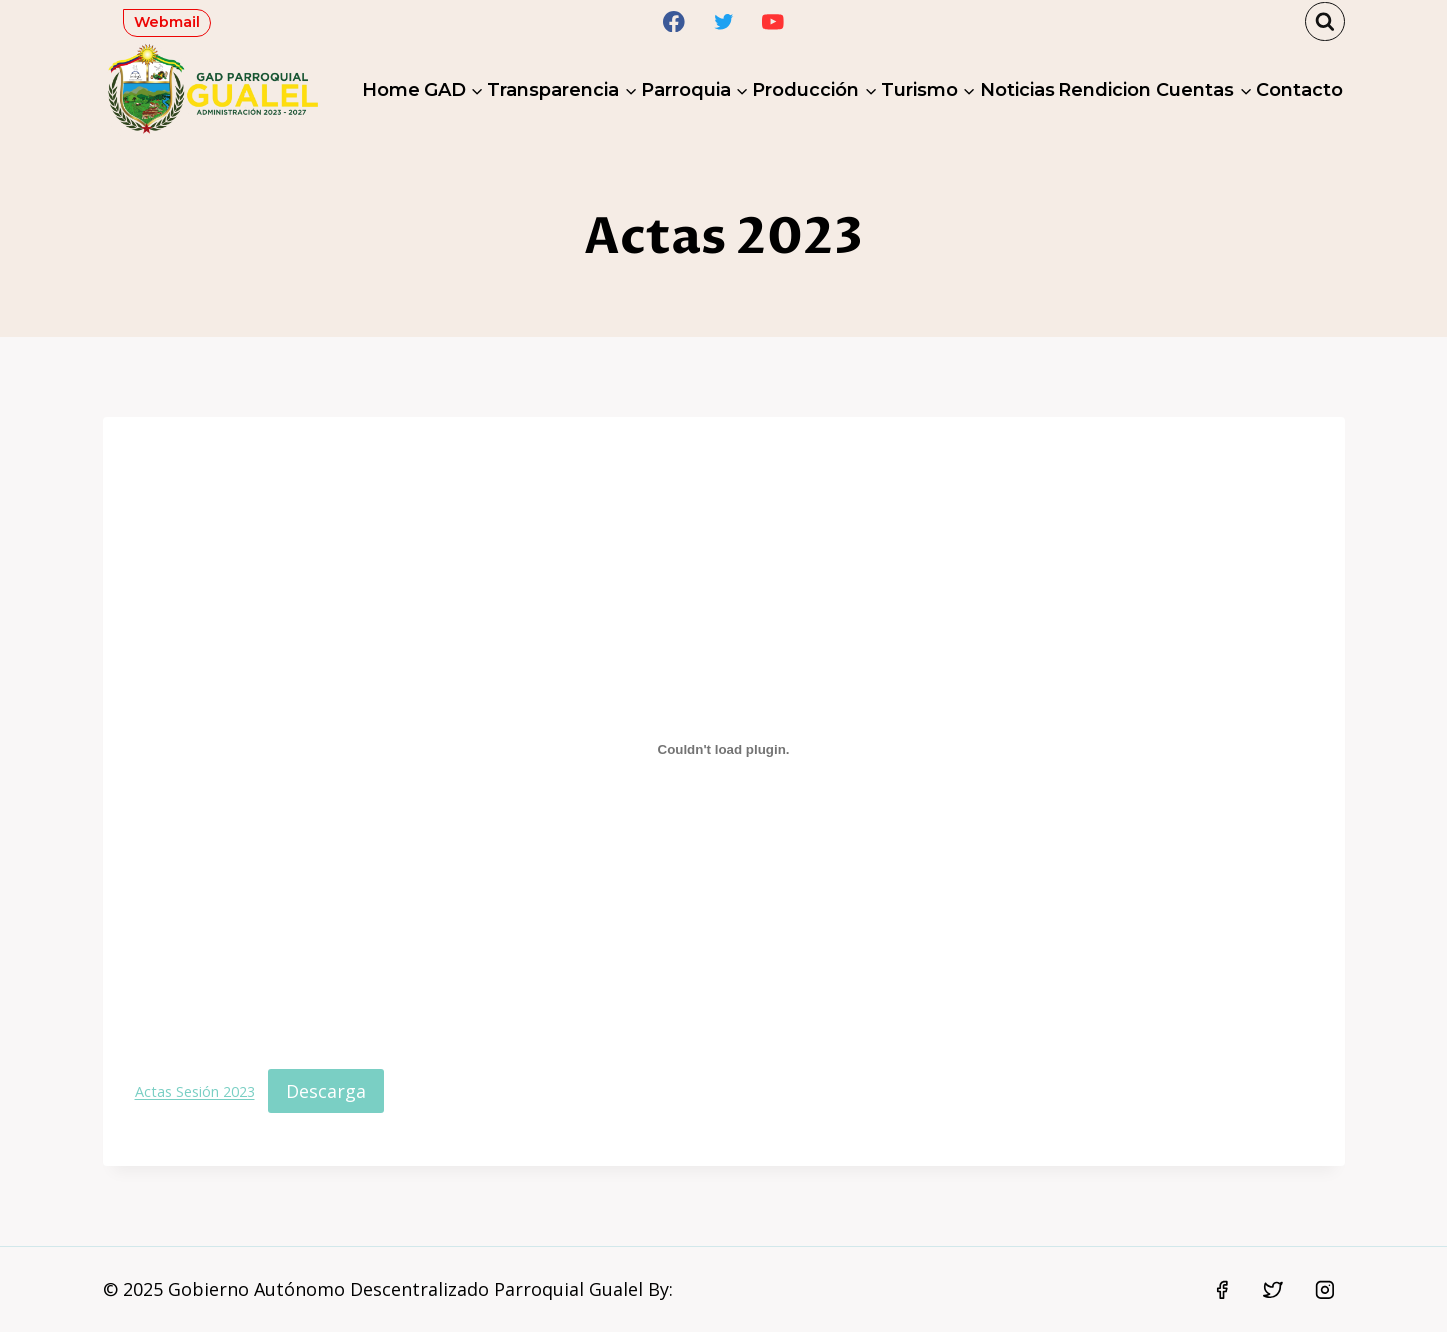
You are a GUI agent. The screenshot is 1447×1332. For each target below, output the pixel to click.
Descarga (326, 1091)
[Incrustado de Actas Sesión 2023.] (724, 749)
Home (391, 90)
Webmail (167, 22)
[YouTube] (773, 21)
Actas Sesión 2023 (195, 1092)
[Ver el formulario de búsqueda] (1325, 22)
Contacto (1299, 90)
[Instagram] (1325, 1290)
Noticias (1017, 90)
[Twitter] (723, 21)
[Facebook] (673, 21)
